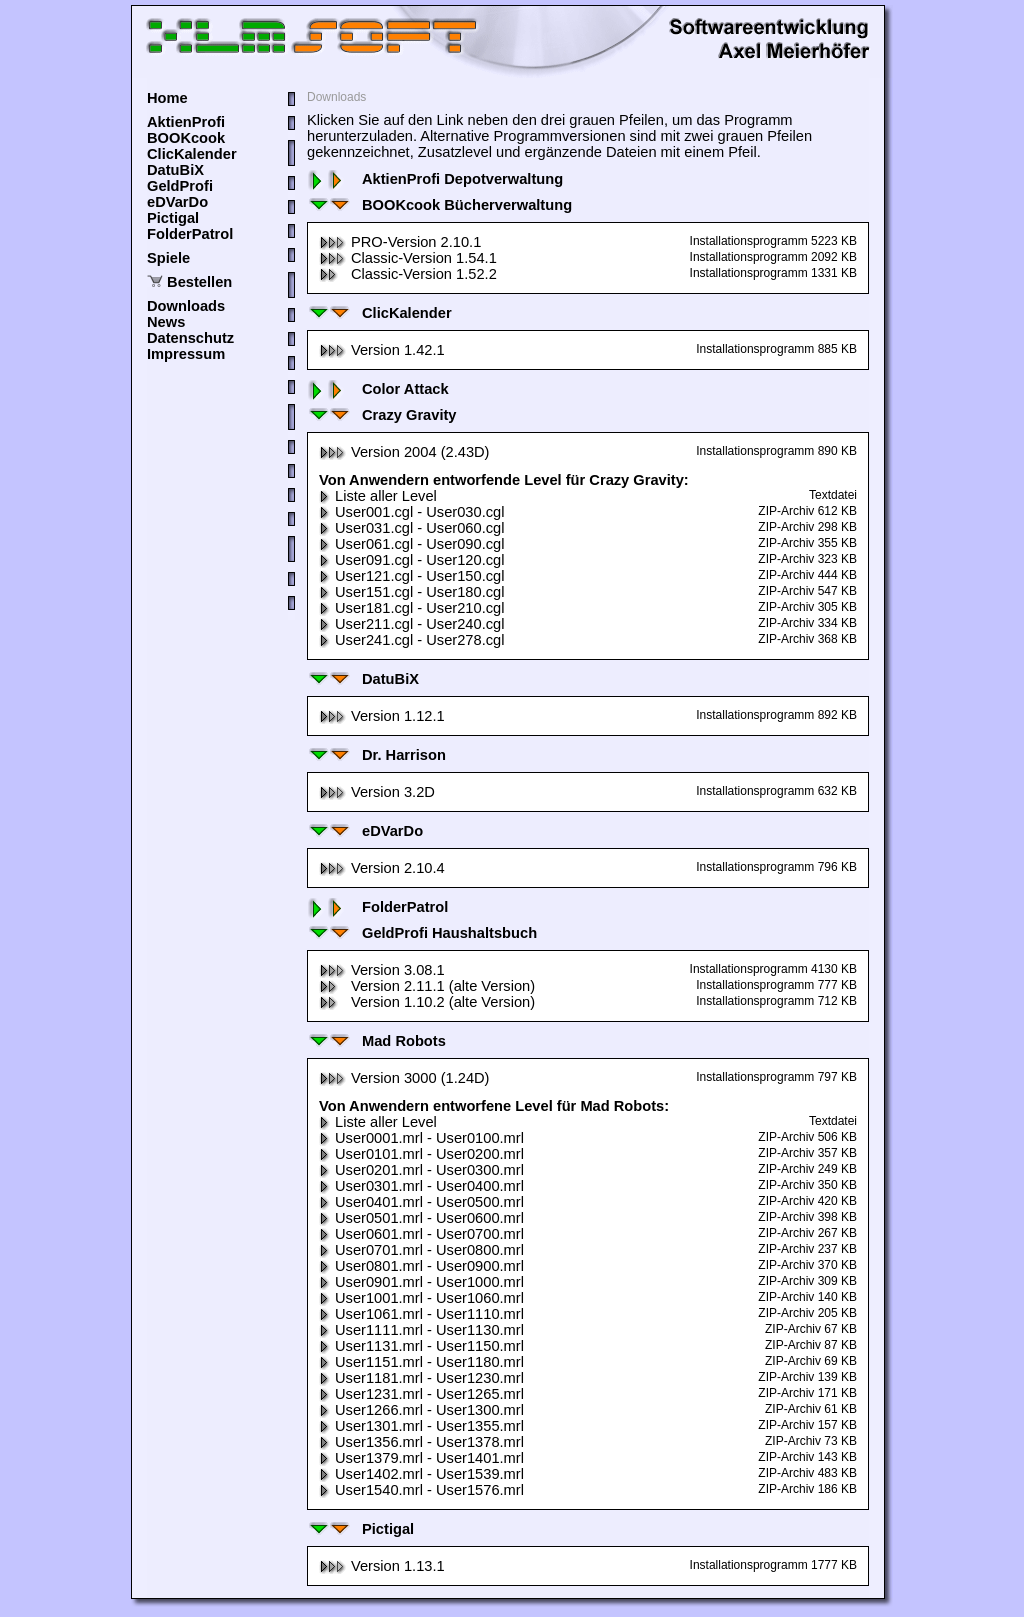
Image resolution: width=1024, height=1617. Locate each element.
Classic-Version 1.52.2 (408, 274)
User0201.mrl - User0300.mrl (421, 1170)
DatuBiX (175, 170)
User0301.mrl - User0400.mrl (421, 1186)
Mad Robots (376, 1041)
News (166, 322)
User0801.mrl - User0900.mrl (421, 1266)
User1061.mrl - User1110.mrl (421, 1314)
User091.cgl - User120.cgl (411, 560)
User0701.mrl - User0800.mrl (421, 1250)
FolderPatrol (190, 234)
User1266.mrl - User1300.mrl (421, 1410)
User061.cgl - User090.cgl (411, 544)
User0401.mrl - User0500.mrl (421, 1202)
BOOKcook (186, 138)
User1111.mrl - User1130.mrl (421, 1330)
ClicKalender (192, 154)
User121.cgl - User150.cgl (411, 576)
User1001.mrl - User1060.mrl (421, 1298)
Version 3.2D (377, 792)
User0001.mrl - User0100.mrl (421, 1138)
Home (167, 98)
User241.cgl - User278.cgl (411, 640)
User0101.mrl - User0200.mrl (421, 1154)
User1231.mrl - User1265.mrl (421, 1394)
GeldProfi (180, 186)
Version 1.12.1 (382, 716)
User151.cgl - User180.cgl (411, 592)
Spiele (168, 258)
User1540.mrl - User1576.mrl (421, 1490)
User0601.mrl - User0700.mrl (421, 1234)
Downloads (186, 306)
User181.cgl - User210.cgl (411, 608)
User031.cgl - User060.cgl (411, 528)
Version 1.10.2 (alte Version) (427, 1002)
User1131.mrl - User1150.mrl (421, 1346)
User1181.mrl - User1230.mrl (421, 1378)
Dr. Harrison (376, 755)
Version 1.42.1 (382, 350)
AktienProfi (186, 122)
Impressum (186, 354)
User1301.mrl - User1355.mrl (421, 1426)
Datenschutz (190, 338)
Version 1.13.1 (382, 1566)
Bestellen (199, 282)
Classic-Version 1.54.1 (408, 258)
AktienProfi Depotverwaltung (435, 179)
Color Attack (378, 389)
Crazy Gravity (382, 415)
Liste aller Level (378, 496)
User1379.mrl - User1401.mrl (421, 1458)
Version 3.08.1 (382, 970)
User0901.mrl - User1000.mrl (421, 1282)
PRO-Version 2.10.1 (400, 242)
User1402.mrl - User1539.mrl (421, 1474)
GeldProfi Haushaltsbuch (422, 933)
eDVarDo (177, 202)
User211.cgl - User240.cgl (411, 624)
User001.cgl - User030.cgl (411, 512)
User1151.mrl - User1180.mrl (421, 1362)
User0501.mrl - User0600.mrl (421, 1218)
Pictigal (173, 218)
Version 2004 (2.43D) (404, 452)
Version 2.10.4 (382, 868)
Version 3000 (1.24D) (404, 1078)
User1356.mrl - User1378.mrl (421, 1442)
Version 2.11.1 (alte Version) (427, 986)
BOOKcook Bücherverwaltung (439, 205)
